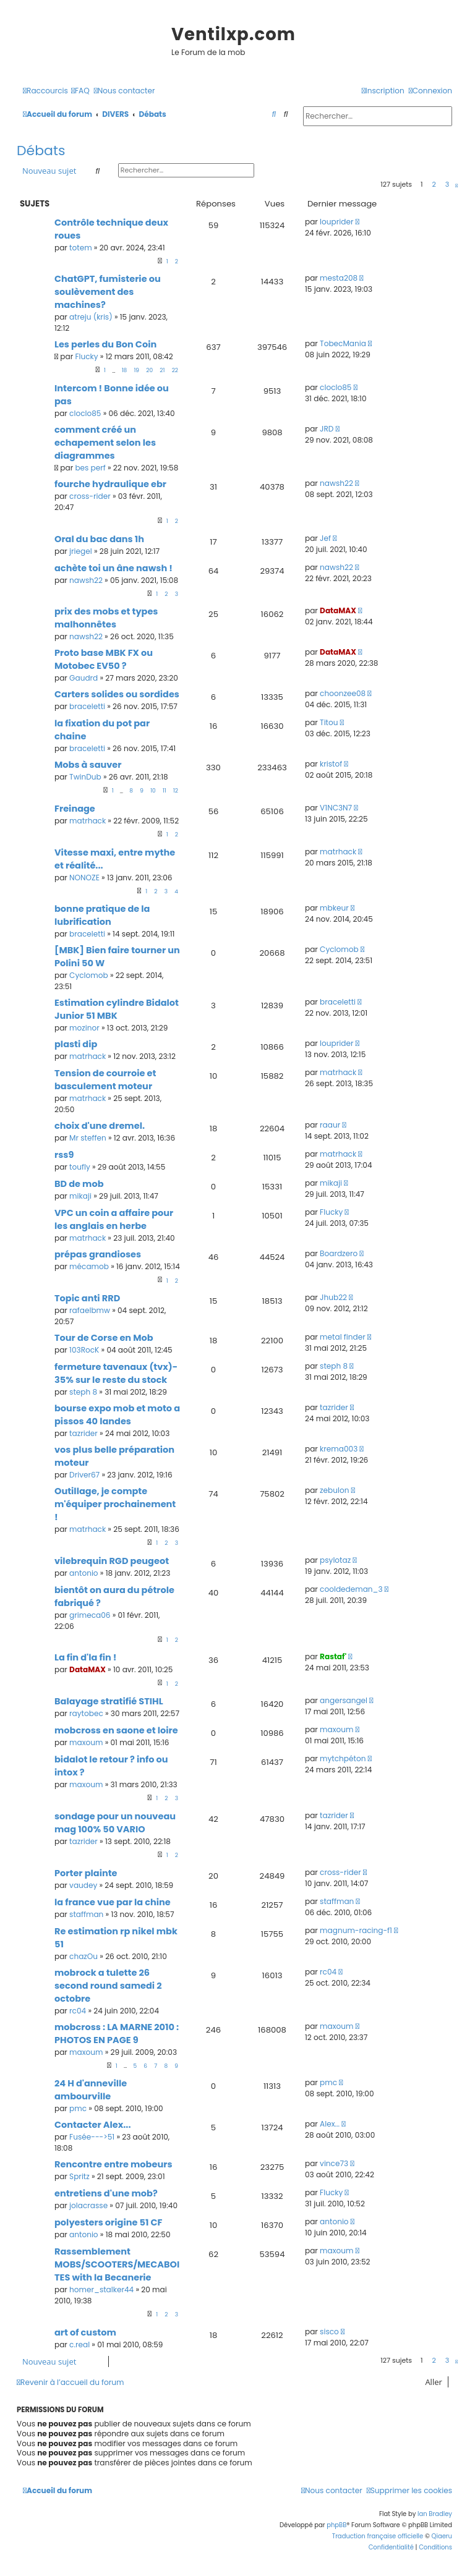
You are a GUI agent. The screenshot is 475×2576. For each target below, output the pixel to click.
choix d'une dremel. (99, 1126)
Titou (329, 722)
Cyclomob (88, 975)
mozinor (84, 1027)
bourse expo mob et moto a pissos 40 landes (117, 1414)
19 (136, 370)
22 (175, 370)
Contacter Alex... (92, 2125)
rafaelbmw (89, 1310)
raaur (330, 1125)
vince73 (334, 2163)
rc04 (77, 2010)
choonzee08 (343, 693)
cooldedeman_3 (351, 1589)
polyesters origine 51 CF (108, 2222)
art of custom (85, 2332)
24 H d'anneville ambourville (90, 2089)
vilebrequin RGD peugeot (111, 1561)
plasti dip (75, 1044)
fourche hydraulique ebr (110, 484)
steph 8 (83, 1392)
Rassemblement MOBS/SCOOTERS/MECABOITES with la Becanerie (116, 2264)
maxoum (86, 1742)
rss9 (64, 1155)
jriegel (80, 551)
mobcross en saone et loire (116, 1730)
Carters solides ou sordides (116, 694)
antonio (83, 1573)
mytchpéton (343, 1758)
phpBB (336, 2525)
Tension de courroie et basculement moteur (105, 1079)
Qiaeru (442, 2536)
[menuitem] (80, 91)
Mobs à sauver (88, 765)
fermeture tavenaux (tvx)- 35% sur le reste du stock (116, 1373)
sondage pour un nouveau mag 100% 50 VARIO (115, 1822)
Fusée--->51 (91, 2137)
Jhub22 (333, 1297)
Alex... (330, 2124)
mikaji (80, 1196)
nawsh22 (336, 483)
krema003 (338, 1448)
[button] (456, 185)
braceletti (87, 706)
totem (80, 247)
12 (175, 790)
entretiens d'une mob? (106, 2193)
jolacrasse (88, 2205)
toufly (79, 1167)
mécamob (89, 1266)
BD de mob (79, 1184)
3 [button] (447, 184)
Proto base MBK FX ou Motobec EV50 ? (103, 659)
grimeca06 (89, 1615)
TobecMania (343, 343)
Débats (41, 150)
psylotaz (335, 1560)
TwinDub (85, 777)
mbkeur (334, 908)
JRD (326, 428)
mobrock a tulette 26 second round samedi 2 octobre (108, 1985)
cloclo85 (85, 413)
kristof (331, 764)
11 (164, 790)
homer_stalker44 (101, 2289)
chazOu (83, 1956)
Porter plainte (86, 1873)
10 (153, 790)
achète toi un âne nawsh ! (113, 568)
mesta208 (338, 278)
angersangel (343, 1700)
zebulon (334, 1490)
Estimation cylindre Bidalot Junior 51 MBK (116, 1009)
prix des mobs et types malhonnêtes (106, 618)
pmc (78, 2108)
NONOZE (84, 877)
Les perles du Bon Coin (105, 344)
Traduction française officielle (378, 2536)
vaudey (83, 1885)
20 (149, 370)
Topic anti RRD (87, 1298)
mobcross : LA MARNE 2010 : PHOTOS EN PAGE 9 (116, 2033)
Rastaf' (333, 1656)
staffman (86, 1914)
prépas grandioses (97, 1254)
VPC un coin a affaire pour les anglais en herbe (113, 1219)
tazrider (83, 1433)
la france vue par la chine (112, 1902)
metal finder (343, 1337)
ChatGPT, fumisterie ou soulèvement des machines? (107, 292)
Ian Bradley (434, 2514)
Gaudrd (83, 678)
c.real (79, 2344)
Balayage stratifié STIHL (108, 1701)
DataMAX (338, 610)
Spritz (79, 2176)
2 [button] (433, 184)
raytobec (86, 1713)
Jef (325, 538)
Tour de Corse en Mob (103, 1338)
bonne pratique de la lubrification (102, 915)
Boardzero (338, 1253)
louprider (336, 221)
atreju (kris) (91, 317)
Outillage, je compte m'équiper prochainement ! (115, 1504)
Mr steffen (87, 1138)
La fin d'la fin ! (85, 1657)
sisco (329, 2331)
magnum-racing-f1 (356, 1930)
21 (162, 370)
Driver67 (84, 1474)
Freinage (74, 808)
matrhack (87, 820)
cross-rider (90, 496)
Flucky (86, 356)
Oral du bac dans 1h (99, 539)
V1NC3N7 (336, 807)
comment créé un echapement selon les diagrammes (105, 442)
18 (124, 370)
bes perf (90, 467)
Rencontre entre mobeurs (113, 2164)
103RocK (84, 1350)
